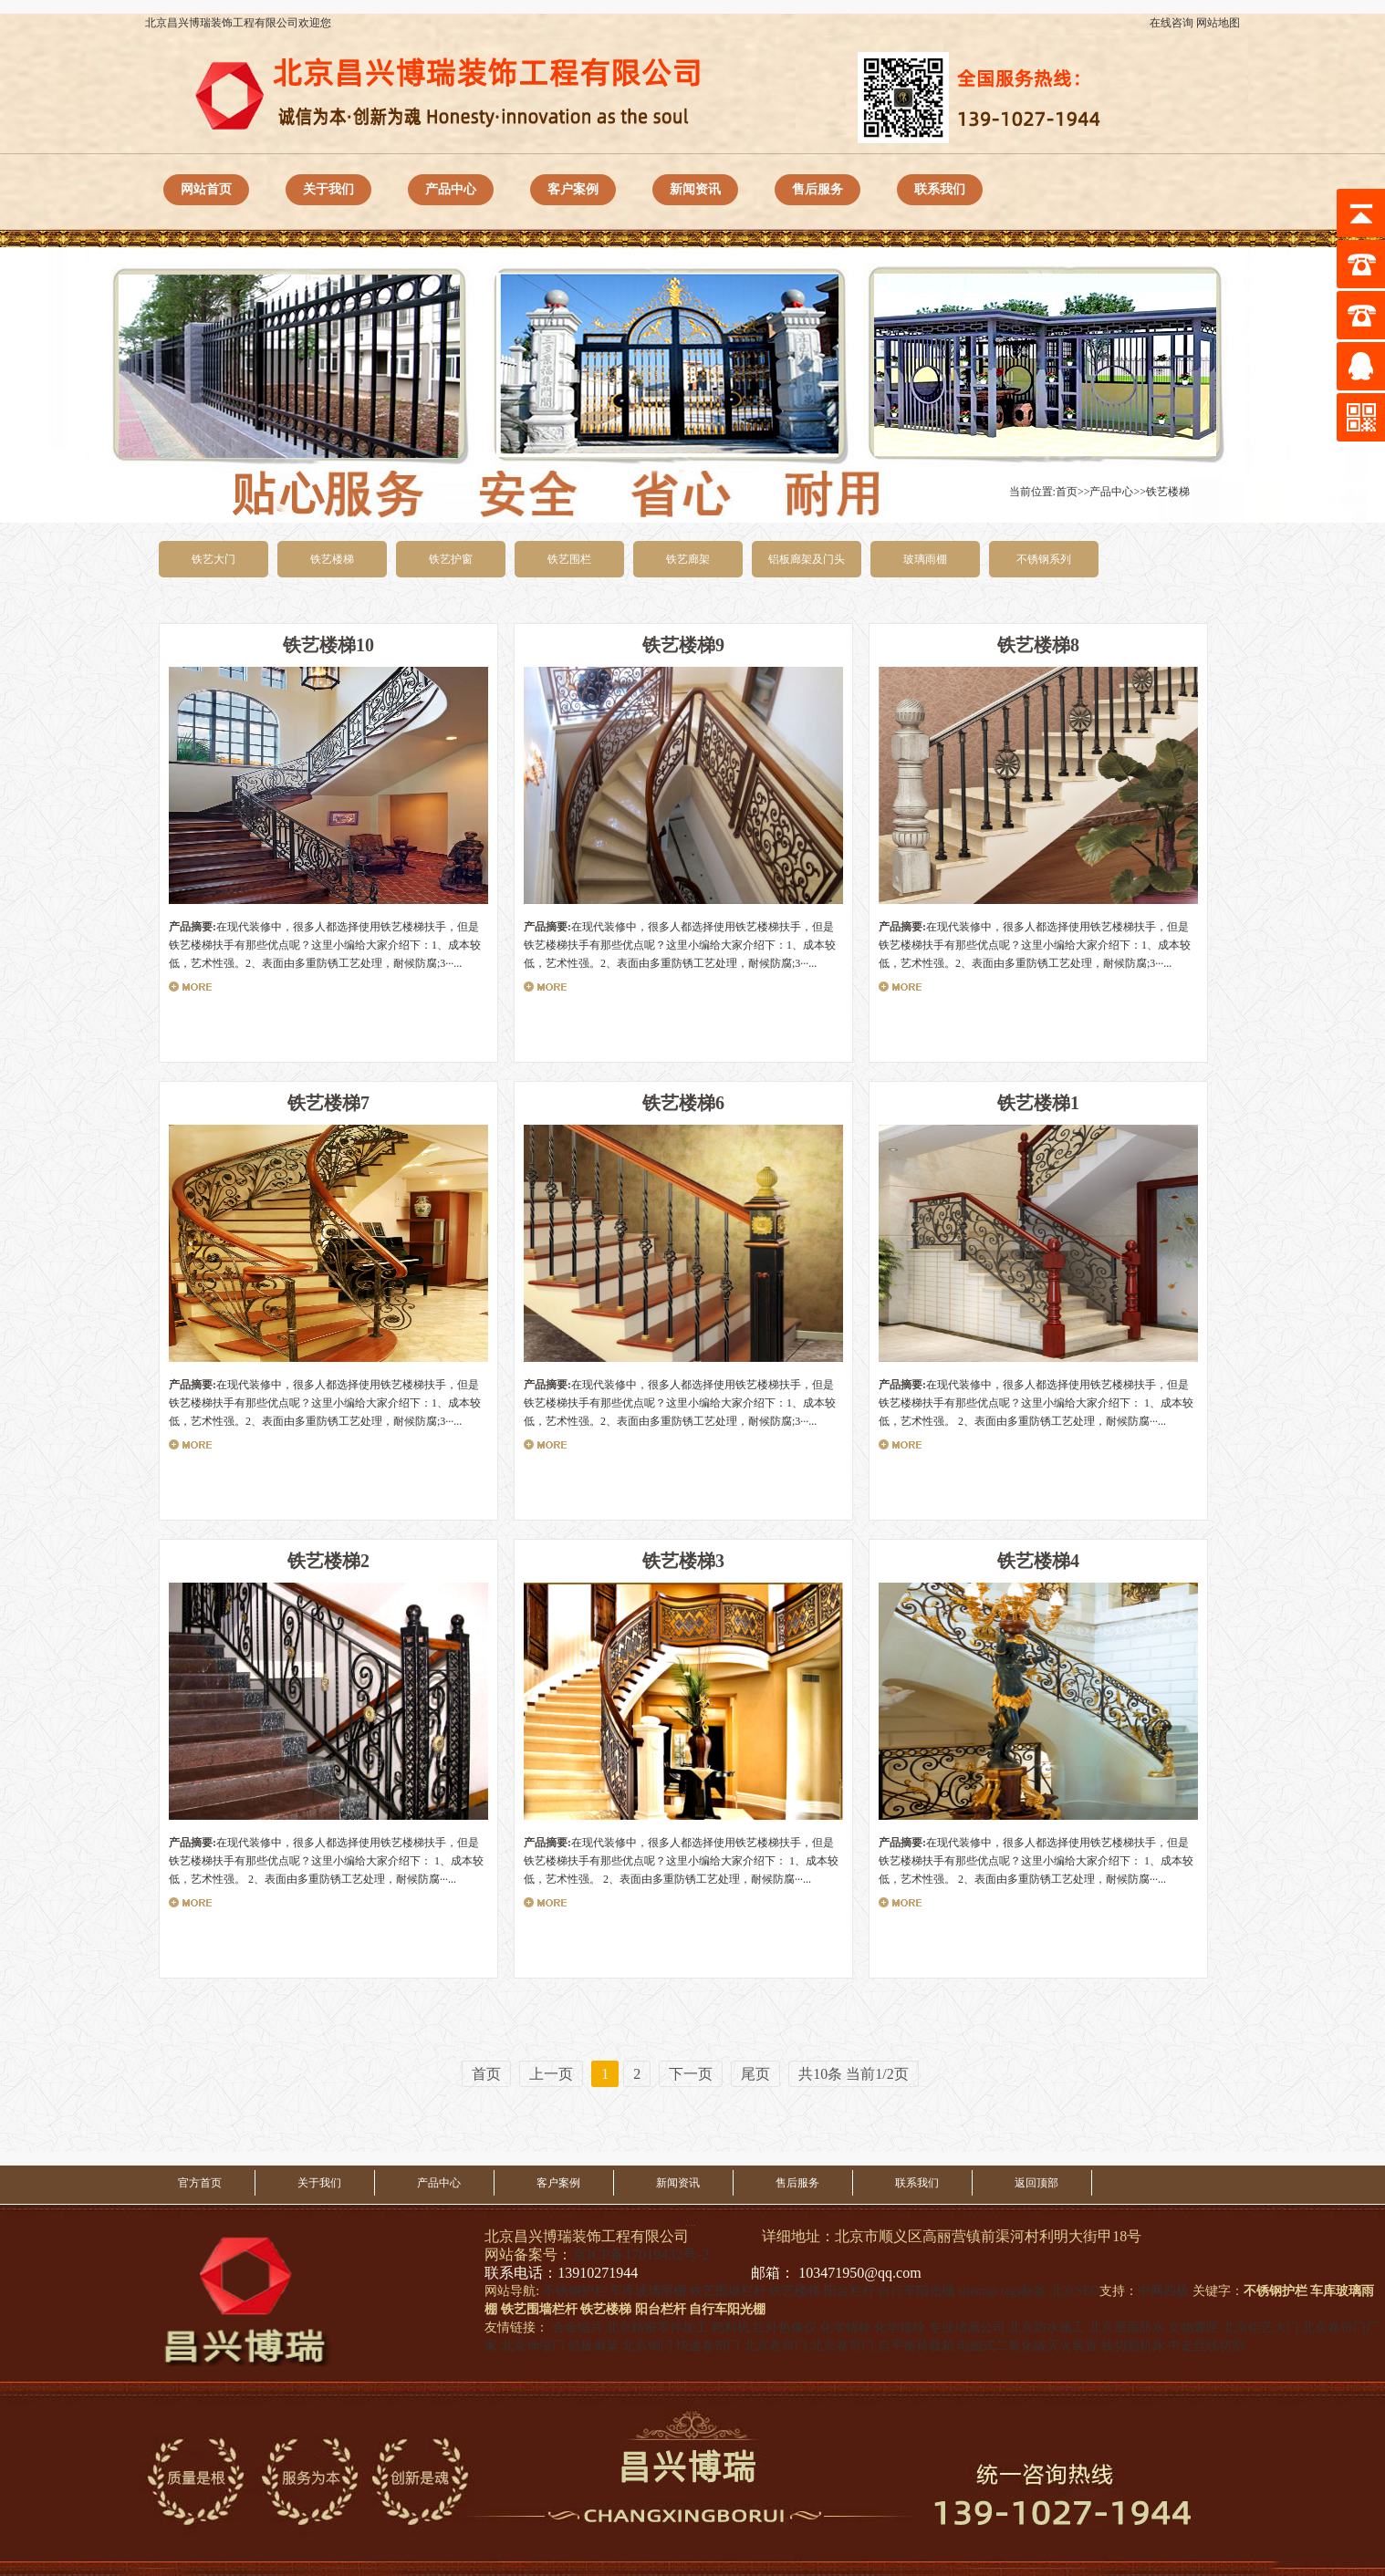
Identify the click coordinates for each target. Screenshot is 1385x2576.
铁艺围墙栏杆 (728, 2291)
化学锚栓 (845, 2327)
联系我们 (939, 189)
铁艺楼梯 (1168, 491)
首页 (1067, 491)
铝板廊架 (593, 2346)
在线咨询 (1171, 22)
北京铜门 (647, 2346)
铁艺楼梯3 (683, 1561)
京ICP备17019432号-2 (640, 2254)
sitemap (978, 2291)
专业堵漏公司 (967, 2327)
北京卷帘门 (775, 2346)
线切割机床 (1133, 2346)
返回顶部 (1036, 2182)
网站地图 (1218, 22)
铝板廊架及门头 (806, 559)
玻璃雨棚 (925, 559)
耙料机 (731, 2327)
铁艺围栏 (569, 559)
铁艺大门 (213, 559)
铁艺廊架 (688, 559)
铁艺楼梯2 (328, 1561)
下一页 (691, 2074)
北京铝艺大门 (1261, 2327)
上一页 (551, 2074)
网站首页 (206, 189)
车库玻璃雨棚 (647, 2291)
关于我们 (328, 189)
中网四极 (1163, 2291)
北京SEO (1074, 2291)
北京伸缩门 (533, 2346)
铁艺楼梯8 (1038, 645)
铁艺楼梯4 (1038, 1561)
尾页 (755, 2074)
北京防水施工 (1046, 2327)
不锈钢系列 (1043, 559)
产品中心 (450, 189)
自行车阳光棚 (916, 2291)
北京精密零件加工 (657, 2327)
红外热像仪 (785, 2327)
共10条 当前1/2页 (853, 2074)
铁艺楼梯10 (328, 645)
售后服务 (817, 189)
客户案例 (573, 189)
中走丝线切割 (1206, 2346)
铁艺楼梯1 (1038, 1103)
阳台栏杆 (849, 2291)
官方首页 (200, 2182)
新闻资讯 (695, 189)
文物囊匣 (1193, 2327)
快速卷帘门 (708, 2346)
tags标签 (1024, 2291)
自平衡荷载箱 (916, 2346)
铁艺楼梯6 (683, 1103)
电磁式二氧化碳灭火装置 (1027, 2346)
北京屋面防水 (1126, 2327)
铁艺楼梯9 (683, 645)
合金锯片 (577, 2327)
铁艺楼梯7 (328, 1103)
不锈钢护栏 (575, 2291)
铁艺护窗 (451, 559)
